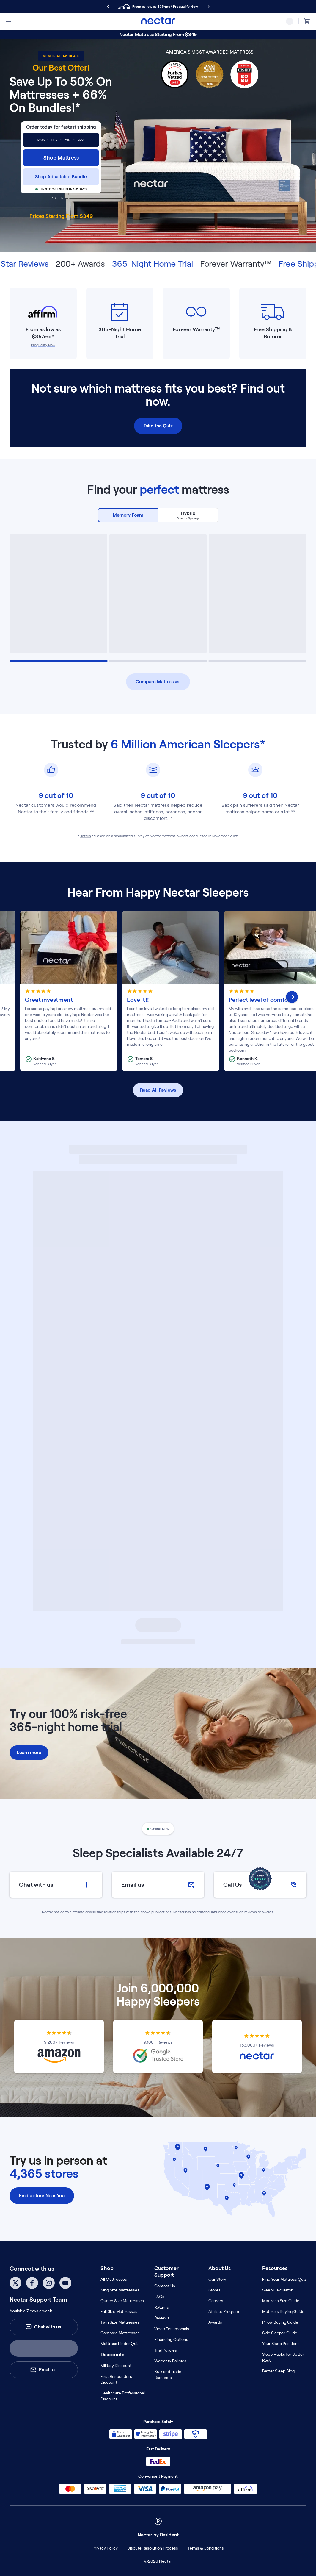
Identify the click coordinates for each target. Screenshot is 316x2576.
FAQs (159, 2296)
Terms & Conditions (206, 2548)
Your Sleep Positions (281, 2343)
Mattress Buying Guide (283, 2311)
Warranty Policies (170, 2360)
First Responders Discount (116, 2379)
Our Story (217, 2279)
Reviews (161, 2318)
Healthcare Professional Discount (122, 2396)
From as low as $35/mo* (43, 333)
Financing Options (171, 2339)
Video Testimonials (171, 2328)
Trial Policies (165, 2350)
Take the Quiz (158, 425)
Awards (215, 2322)
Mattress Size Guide (280, 2300)
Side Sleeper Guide (279, 2332)
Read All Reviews (158, 1089)
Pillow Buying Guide (280, 2322)
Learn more (29, 1752)
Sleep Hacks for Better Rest (283, 2357)
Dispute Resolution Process (152, 2548)
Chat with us (43, 2327)
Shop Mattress (61, 158)
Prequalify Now (185, 6)
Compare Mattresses (158, 681)
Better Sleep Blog (278, 2371)
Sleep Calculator (277, 2290)
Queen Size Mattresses (122, 2300)
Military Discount (115, 2365)
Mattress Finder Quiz (119, 2343)
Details (85, 836)
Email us (43, 2369)
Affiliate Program (223, 2311)
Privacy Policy (105, 2548)
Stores (214, 2290)
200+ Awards (100, 263)
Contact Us (164, 2285)
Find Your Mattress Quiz (284, 2279)
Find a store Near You (42, 2195)
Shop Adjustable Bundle (61, 176)
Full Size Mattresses (118, 2311)
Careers (215, 2300)
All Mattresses (113, 2279)
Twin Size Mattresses (119, 2322)
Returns (161, 2307)
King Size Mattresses (119, 2290)
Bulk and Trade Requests (167, 2374)
